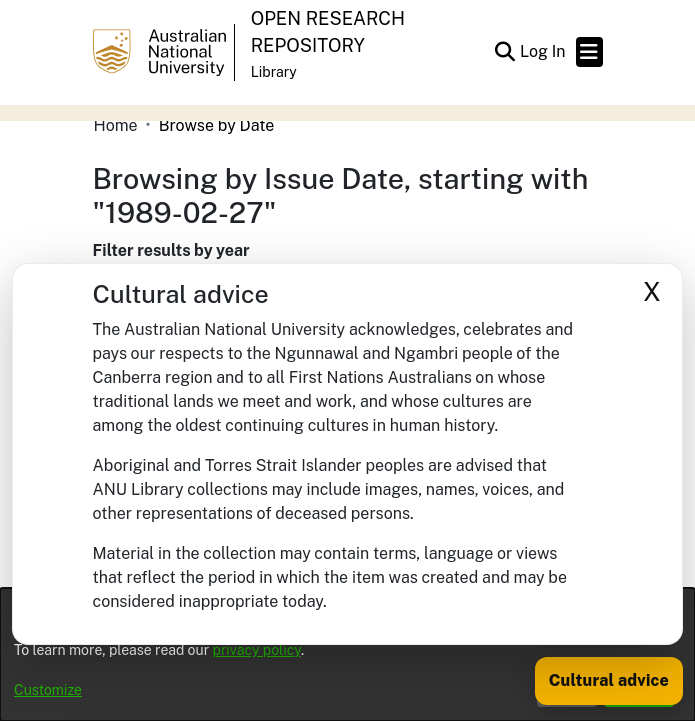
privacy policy (257, 650)
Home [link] (116, 125)
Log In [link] (544, 51)
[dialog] (347, 654)
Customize (48, 690)
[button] (505, 52)
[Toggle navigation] (589, 52)
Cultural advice (609, 680)
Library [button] (274, 72)
